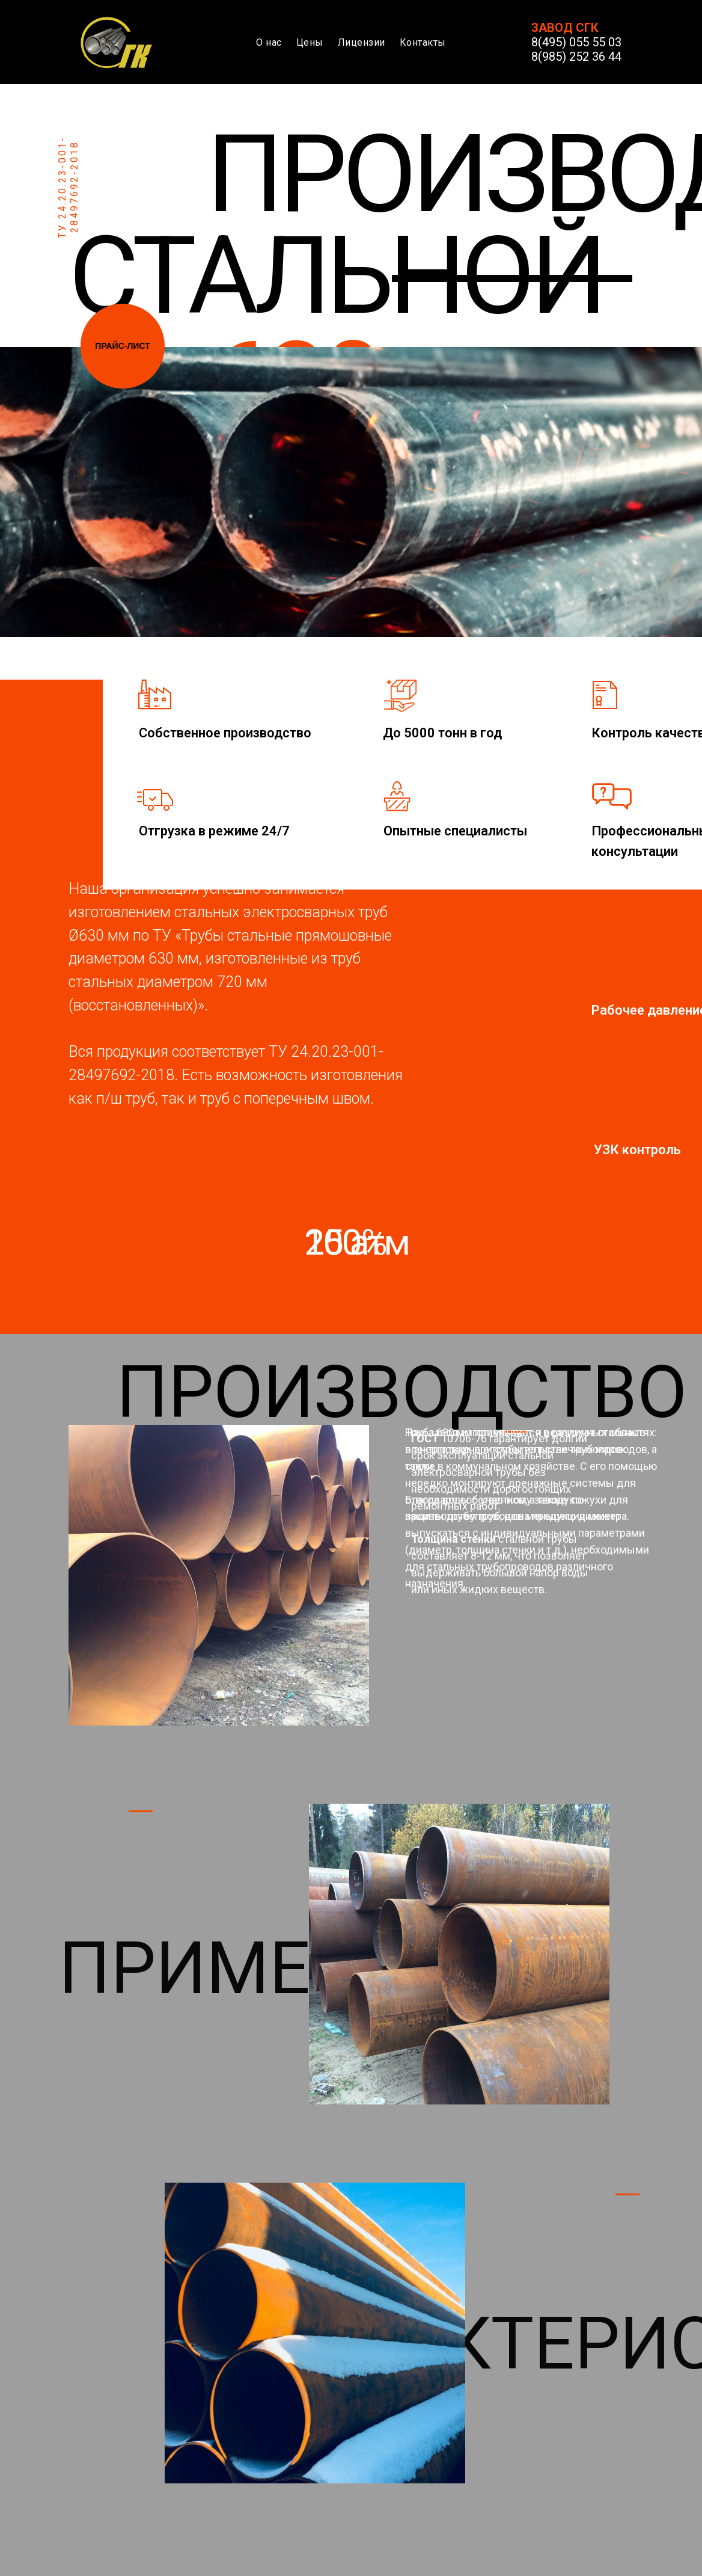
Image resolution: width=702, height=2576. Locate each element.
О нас (269, 42)
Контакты (423, 42)
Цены (309, 42)
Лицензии (361, 42)
